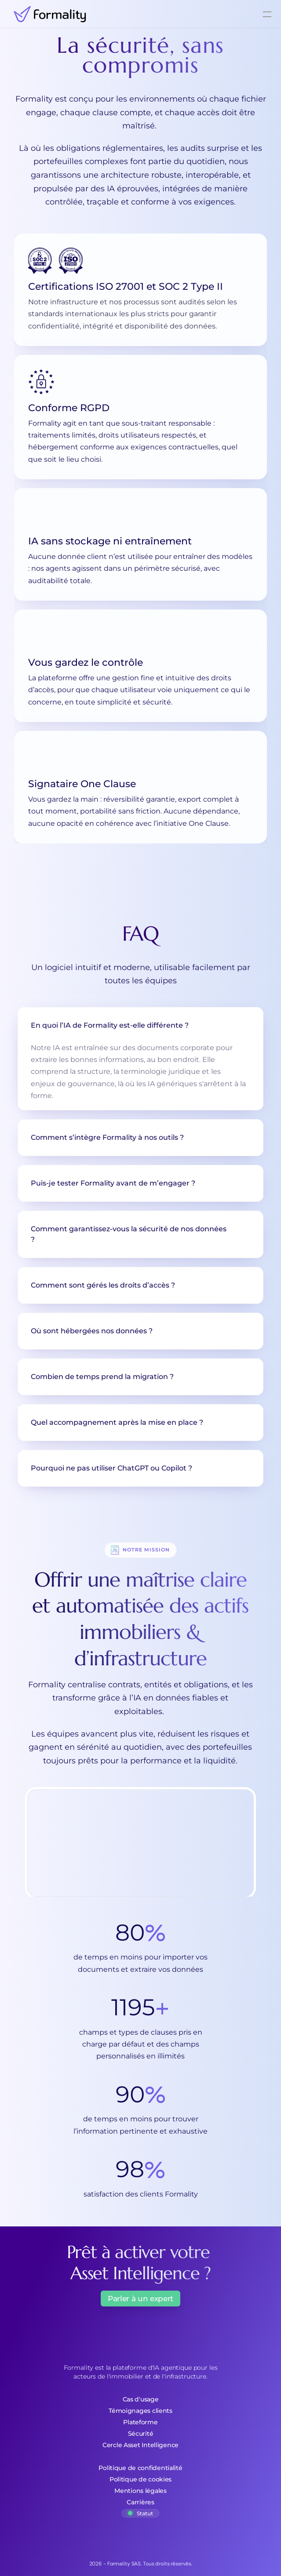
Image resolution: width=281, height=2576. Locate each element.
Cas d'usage (141, 2399)
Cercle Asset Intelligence (140, 2445)
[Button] (140, 2304)
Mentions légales (140, 2491)
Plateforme (140, 2422)
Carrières (140, 2502)
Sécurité (140, 2433)
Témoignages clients (140, 2411)
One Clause (209, 823)
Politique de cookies (140, 2479)
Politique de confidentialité (140, 2468)
